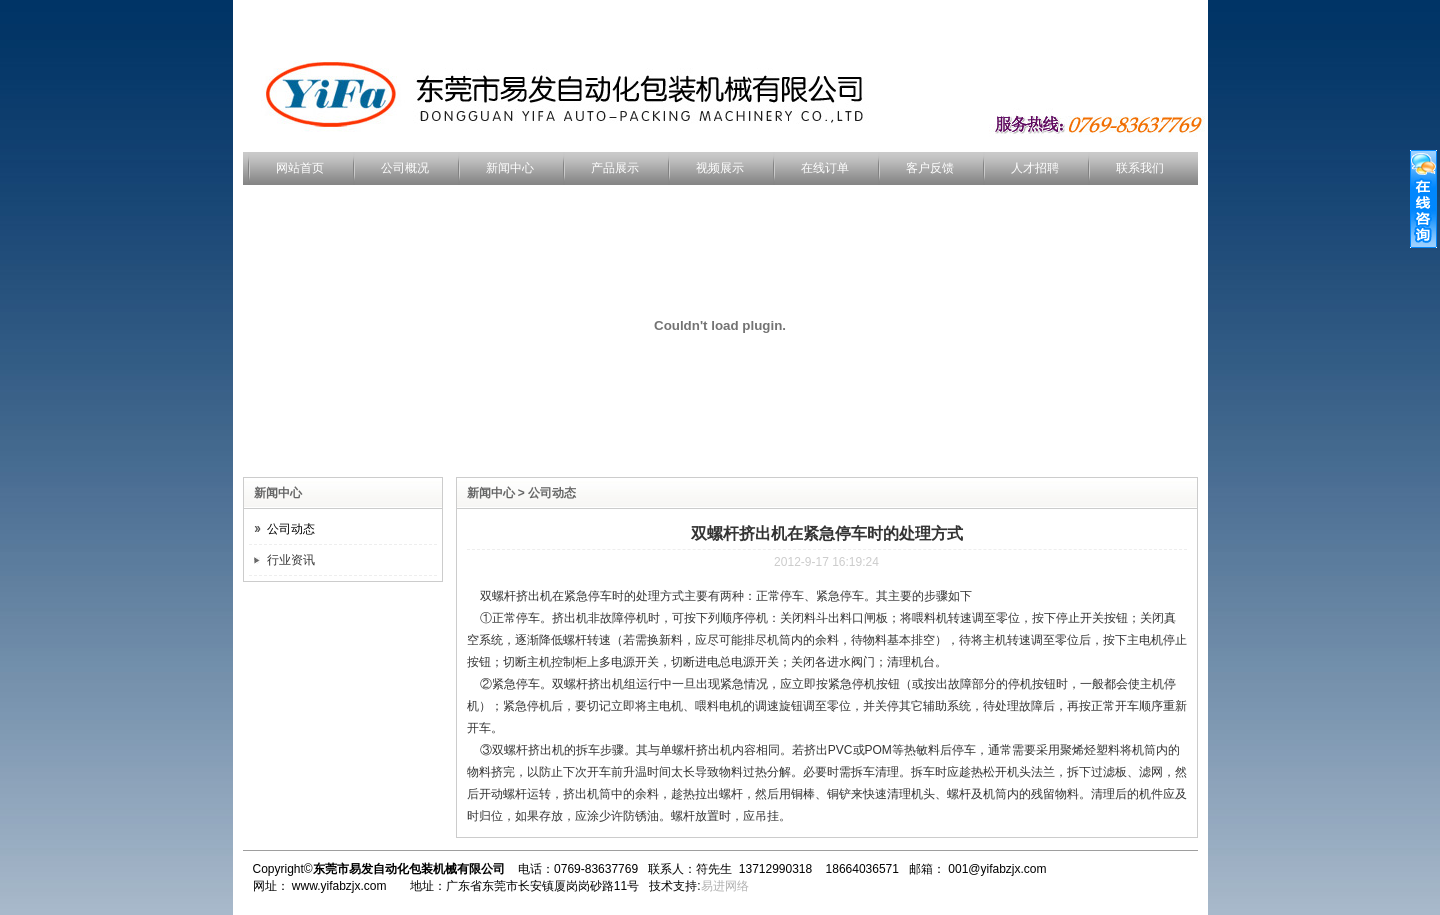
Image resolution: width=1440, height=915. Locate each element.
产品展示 (615, 168)
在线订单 (825, 168)
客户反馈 (930, 168)
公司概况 (405, 168)
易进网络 (725, 886)
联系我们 (1140, 168)
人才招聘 (1035, 168)
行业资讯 (291, 560)
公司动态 (291, 529)
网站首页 (300, 168)
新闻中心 (510, 168)
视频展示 (720, 168)
